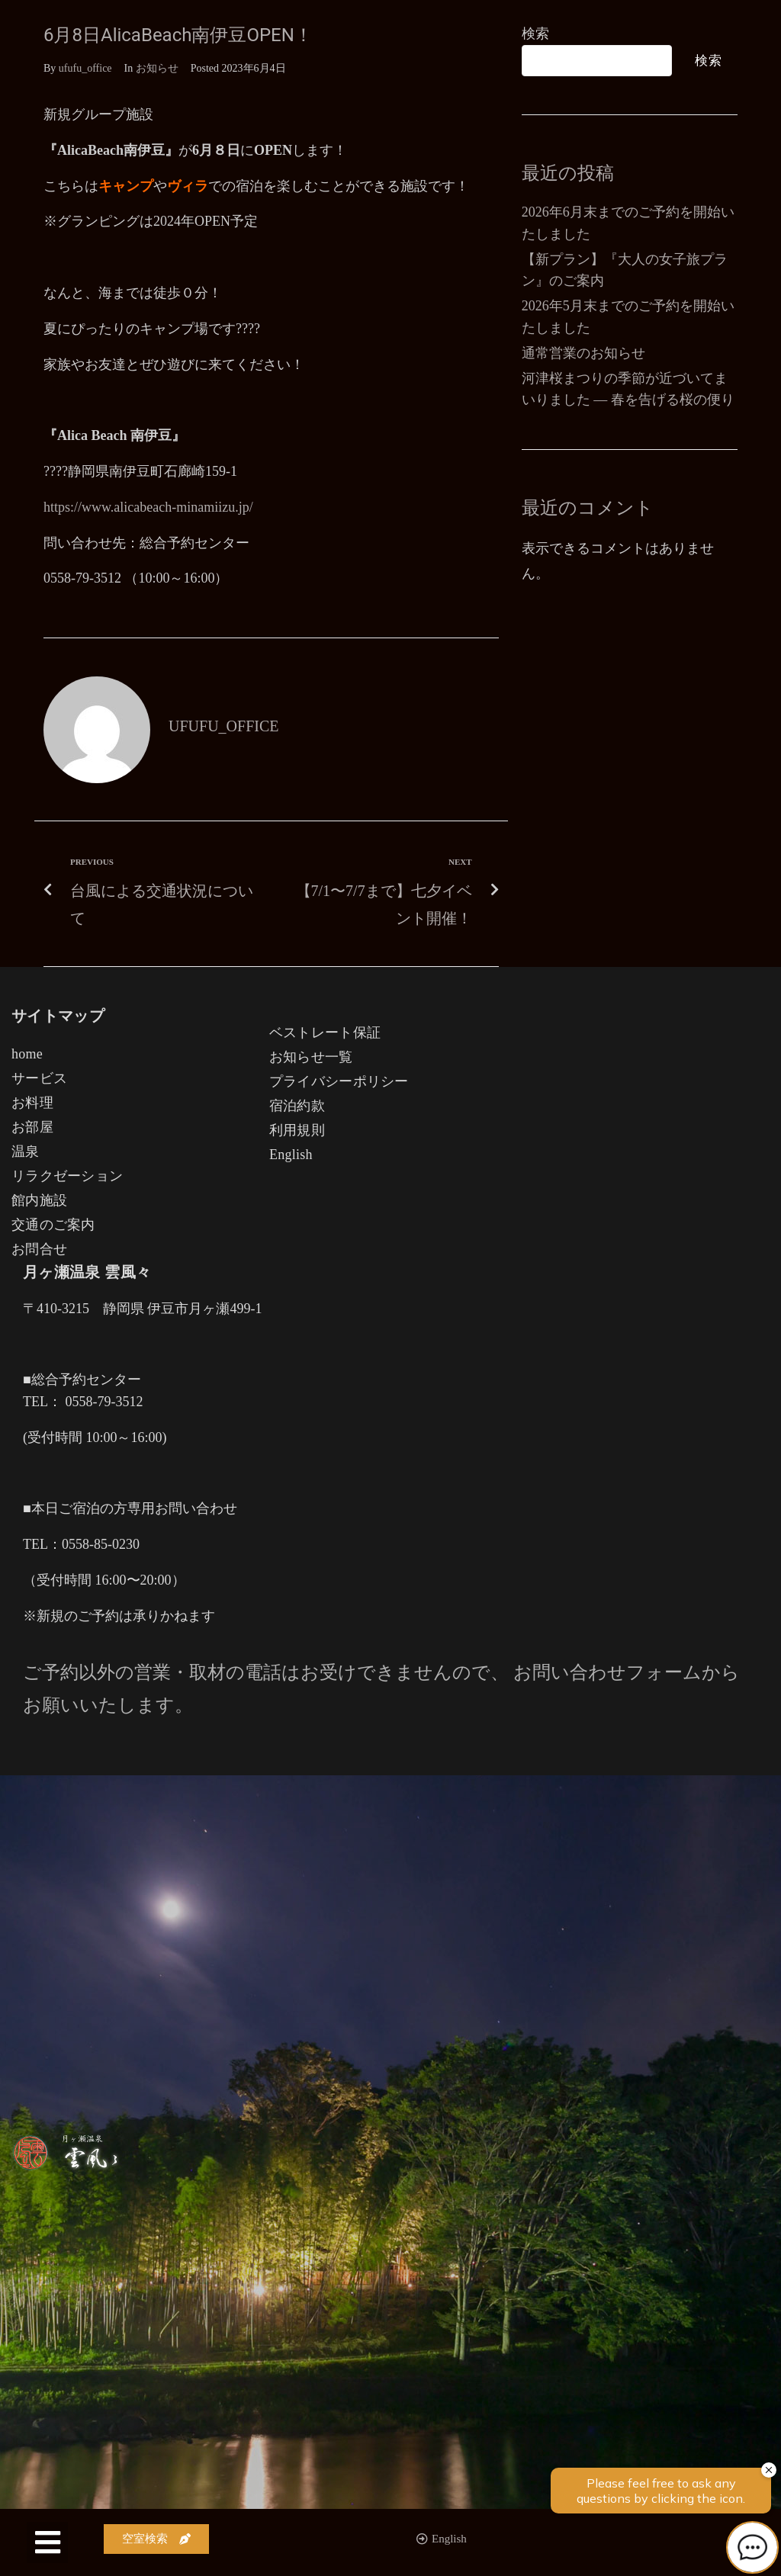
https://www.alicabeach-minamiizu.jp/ (148, 507)
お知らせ (157, 68)
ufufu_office (85, 68)
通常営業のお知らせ (583, 353)
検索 (535, 33)
